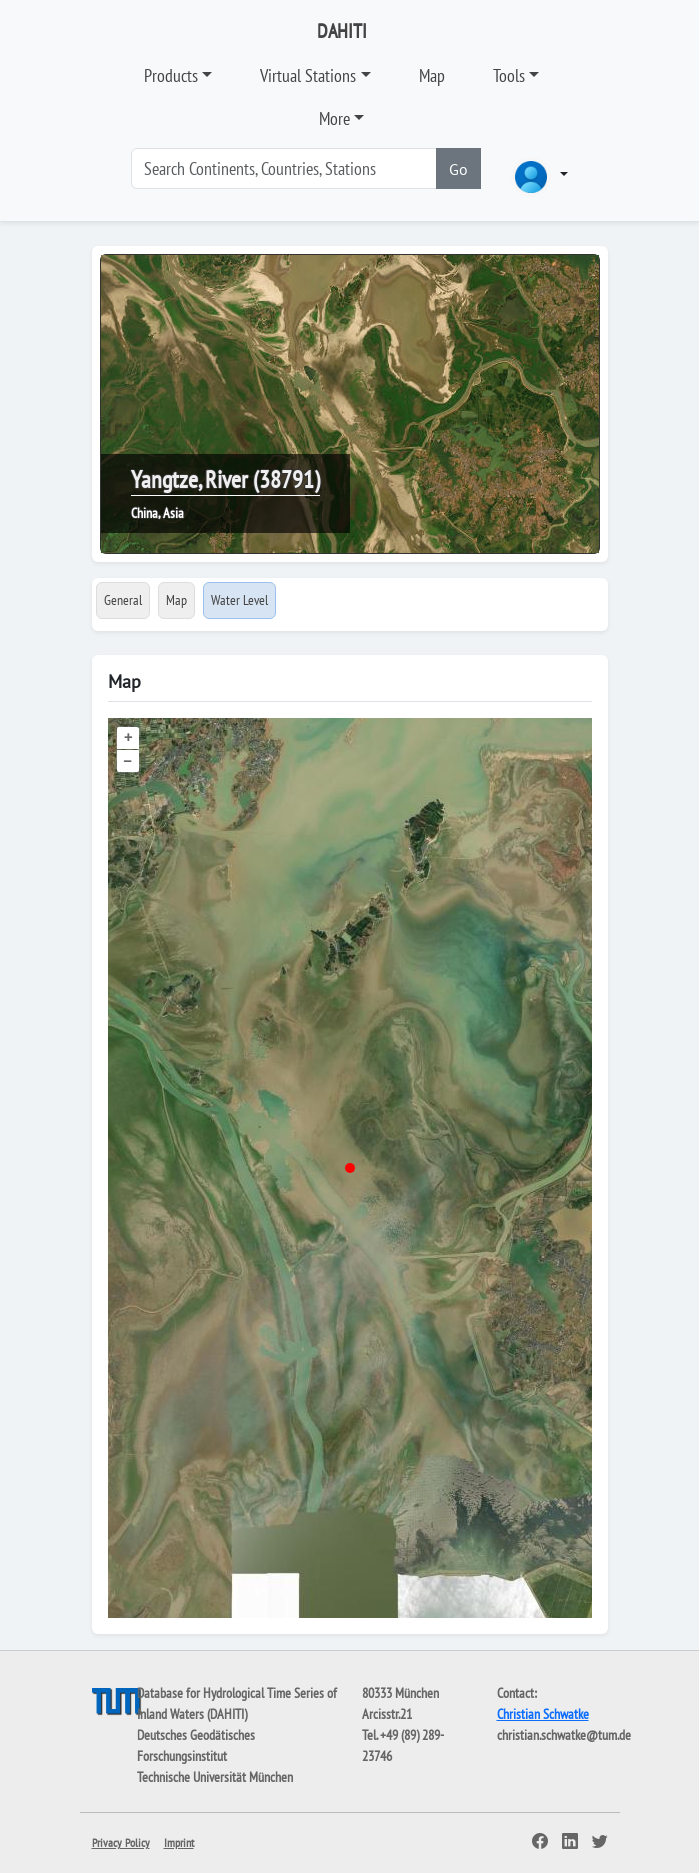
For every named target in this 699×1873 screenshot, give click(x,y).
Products (171, 75)
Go (458, 169)
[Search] (284, 168)
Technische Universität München (215, 1777)
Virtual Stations (308, 75)
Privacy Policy (121, 1842)
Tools (509, 75)
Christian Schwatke (543, 1714)
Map (432, 75)
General (123, 600)
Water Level (239, 600)
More (334, 118)
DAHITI (342, 31)
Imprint (179, 1842)
